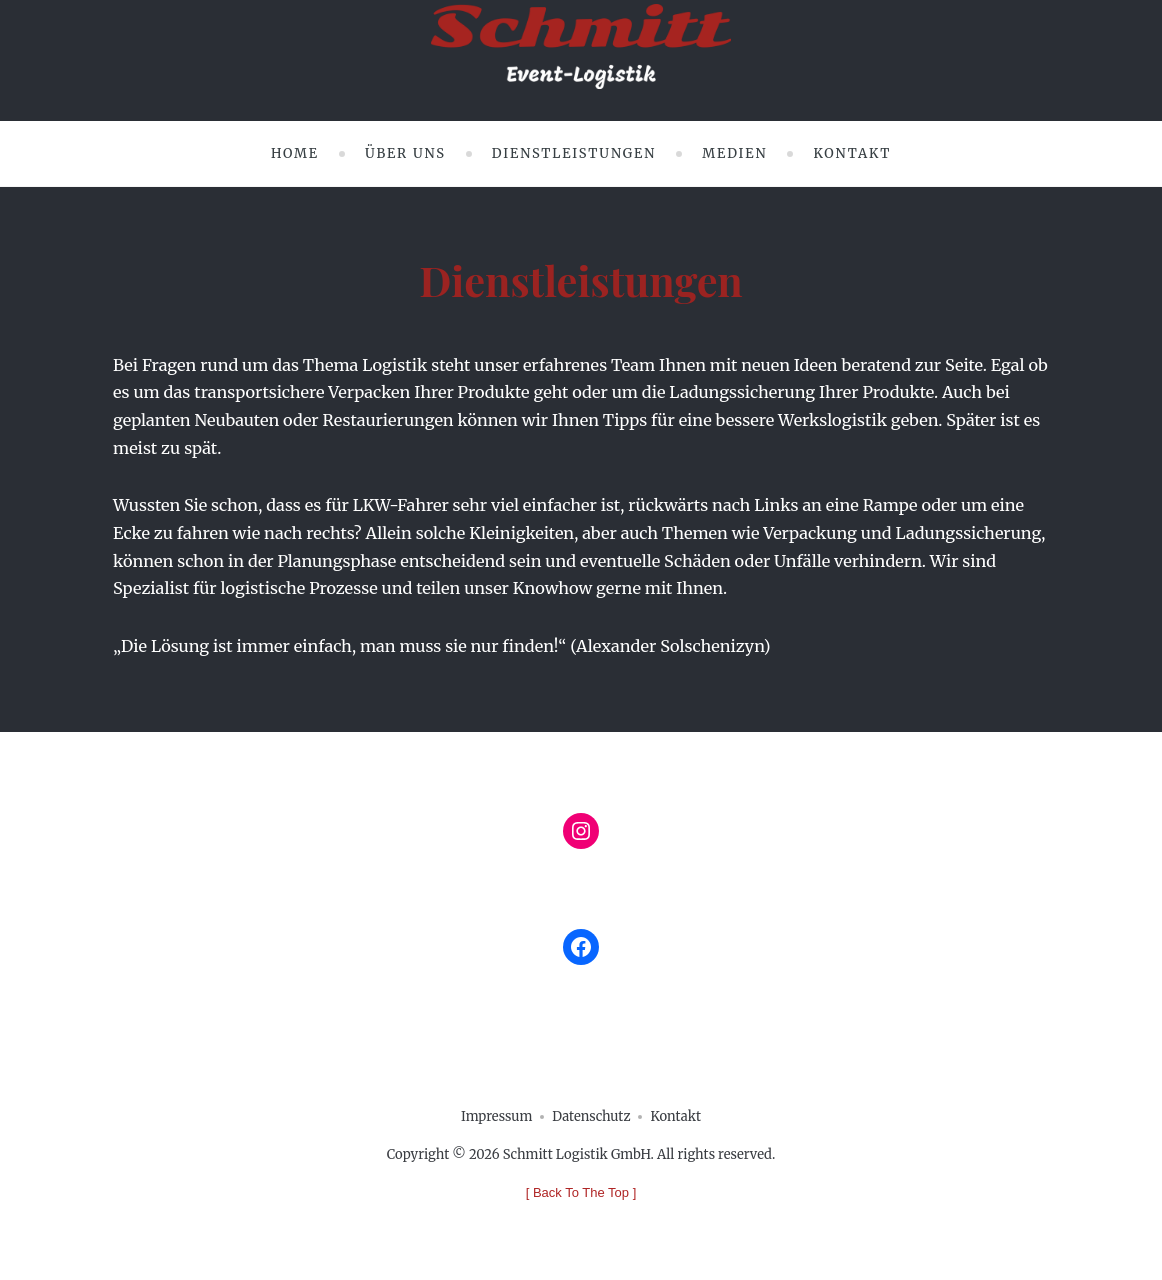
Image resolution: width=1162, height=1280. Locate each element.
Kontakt (852, 153)
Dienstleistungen (574, 153)
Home (295, 153)
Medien (734, 153)
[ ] (581, 1192)
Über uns (405, 153)
